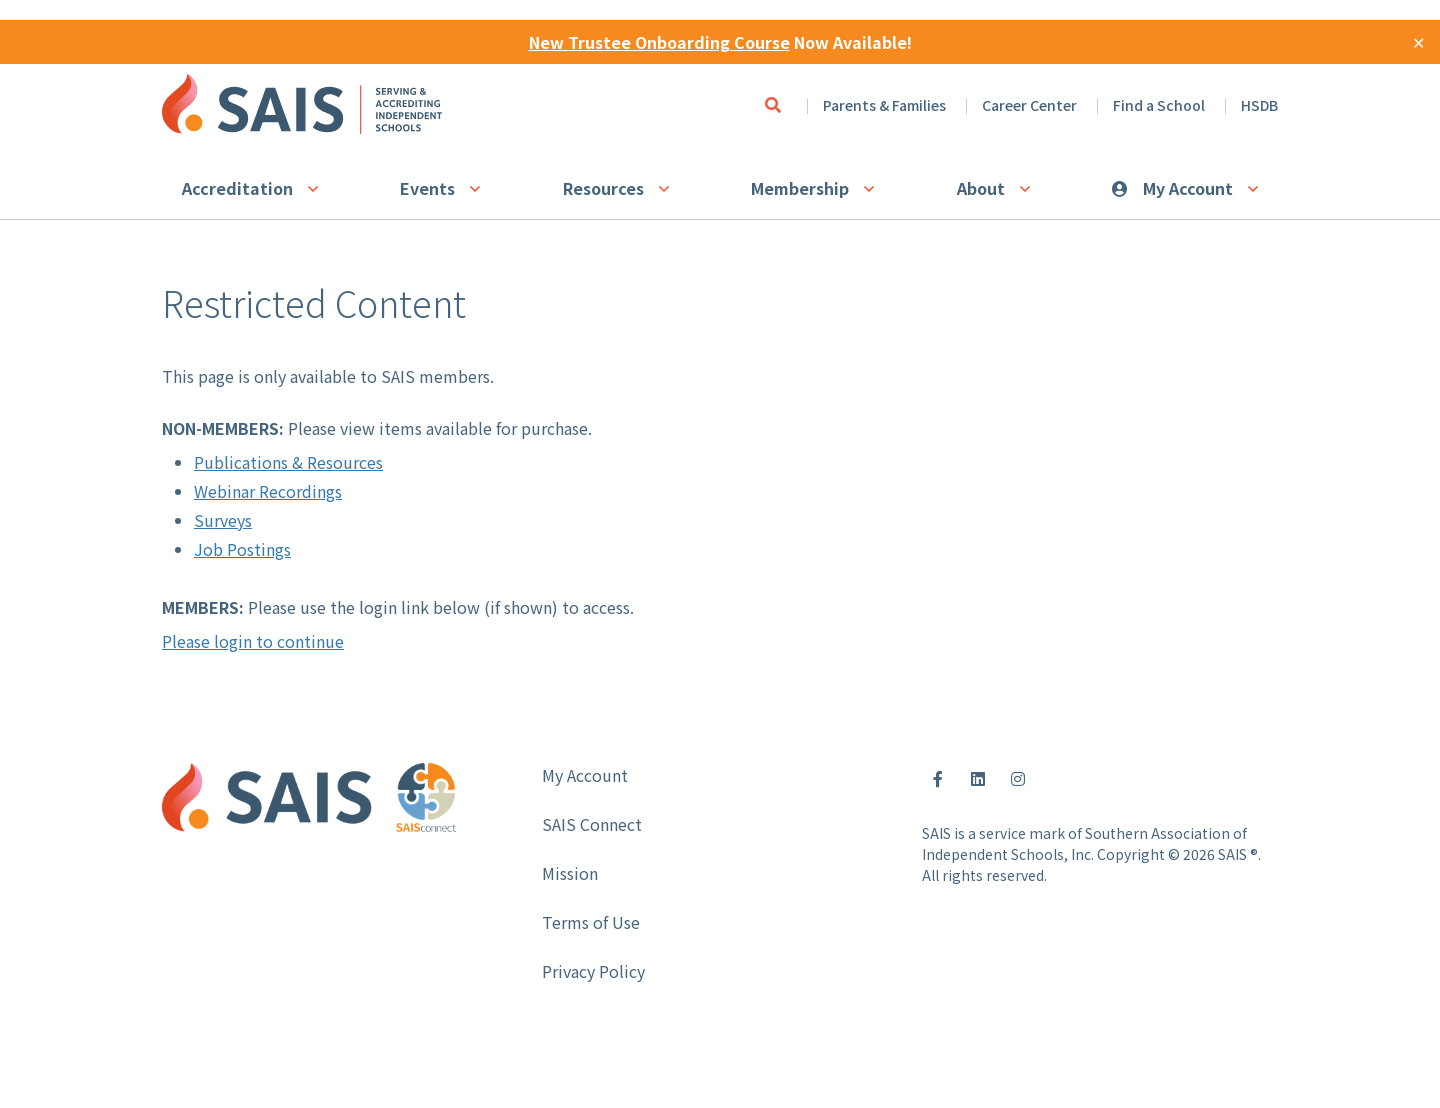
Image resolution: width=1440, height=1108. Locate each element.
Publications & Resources (288, 462)
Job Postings (242, 549)
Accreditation (237, 188)
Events (427, 188)
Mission (570, 873)
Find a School (1159, 105)
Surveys (223, 520)
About (981, 188)
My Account (1188, 188)
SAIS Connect (592, 824)
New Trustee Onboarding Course (659, 42)
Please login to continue (253, 641)
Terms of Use (591, 922)
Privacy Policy (593, 971)
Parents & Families (884, 105)
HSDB (1259, 105)
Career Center (1029, 105)
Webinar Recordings (268, 491)
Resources (603, 188)
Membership (800, 188)
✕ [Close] (1418, 42)
